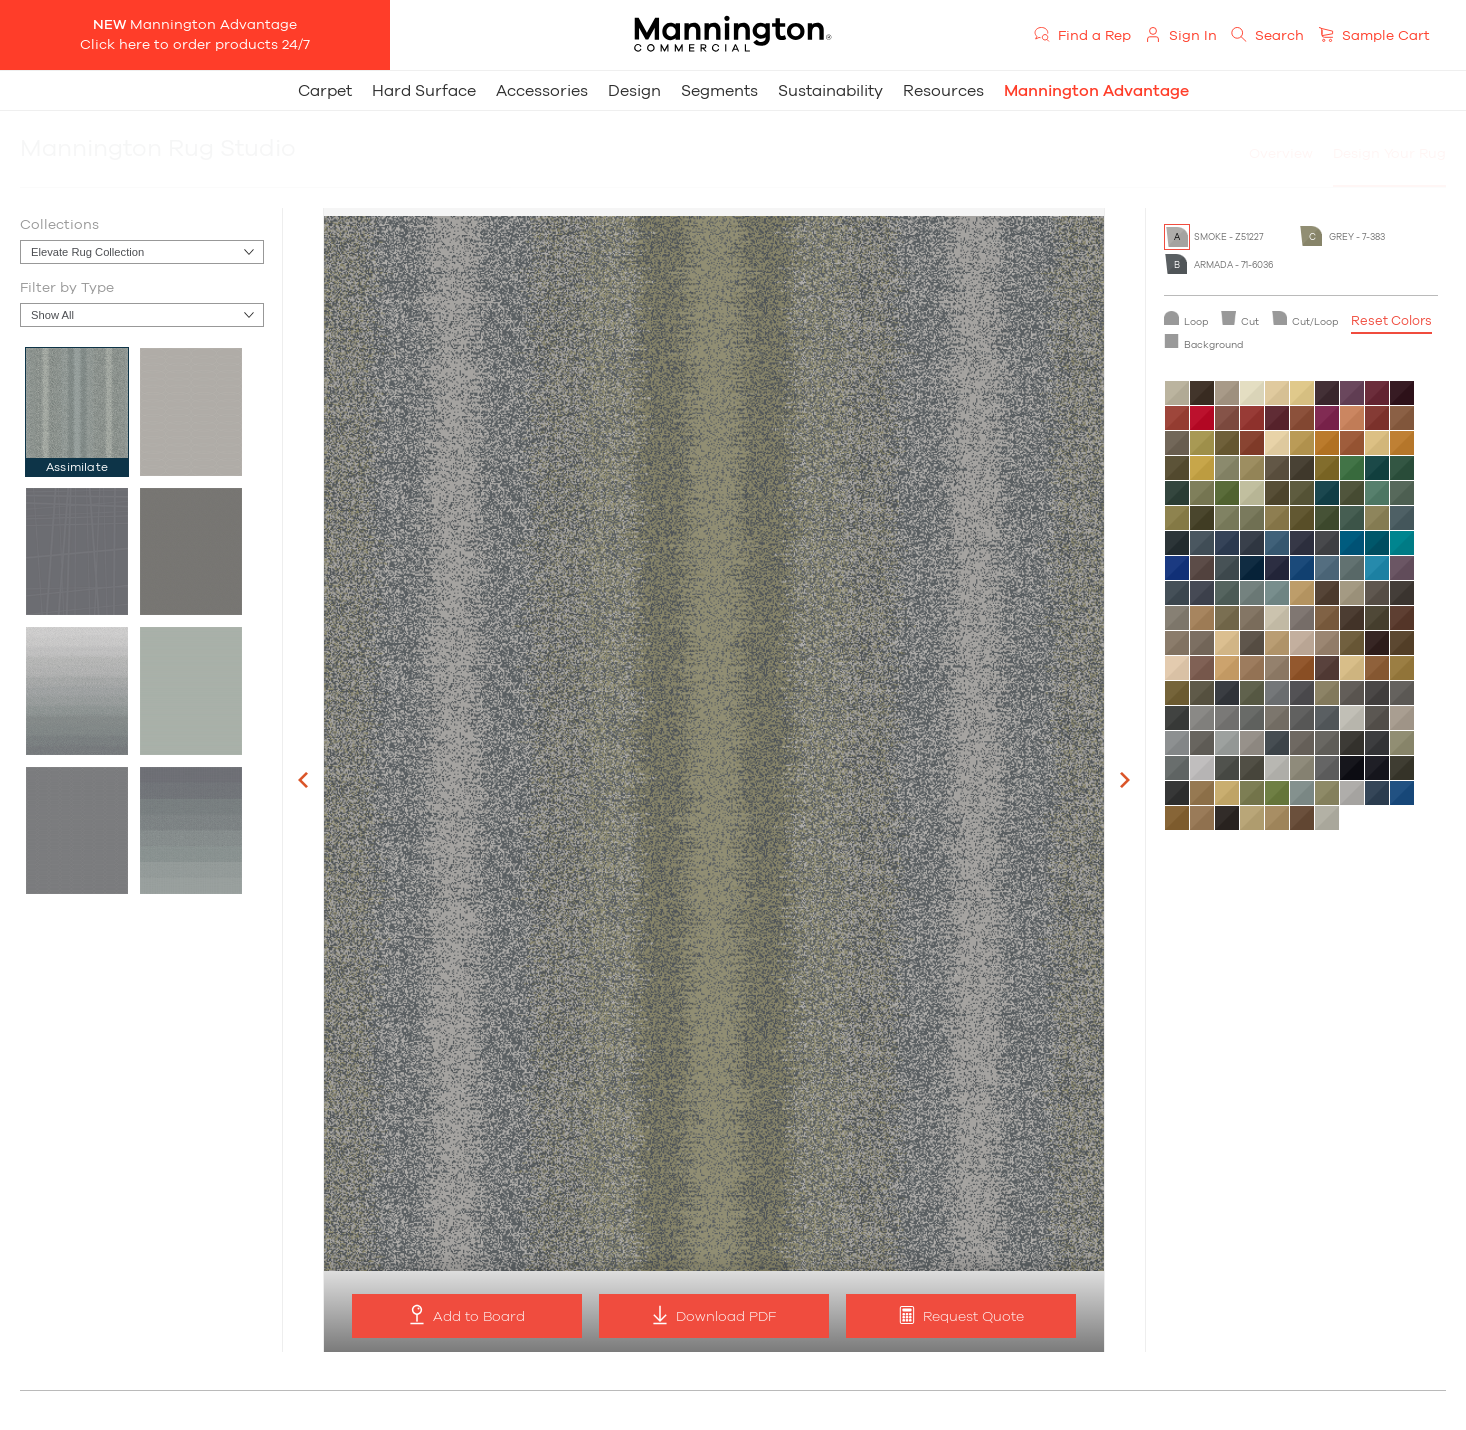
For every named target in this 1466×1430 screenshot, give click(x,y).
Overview (1281, 154)
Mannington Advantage (1096, 91)
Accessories (542, 91)
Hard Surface (424, 91)
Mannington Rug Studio (158, 149)
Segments (719, 91)
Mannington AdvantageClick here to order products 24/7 (195, 35)
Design (634, 91)
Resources (943, 91)
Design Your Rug (1389, 154)
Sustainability (830, 91)
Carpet (325, 91)
